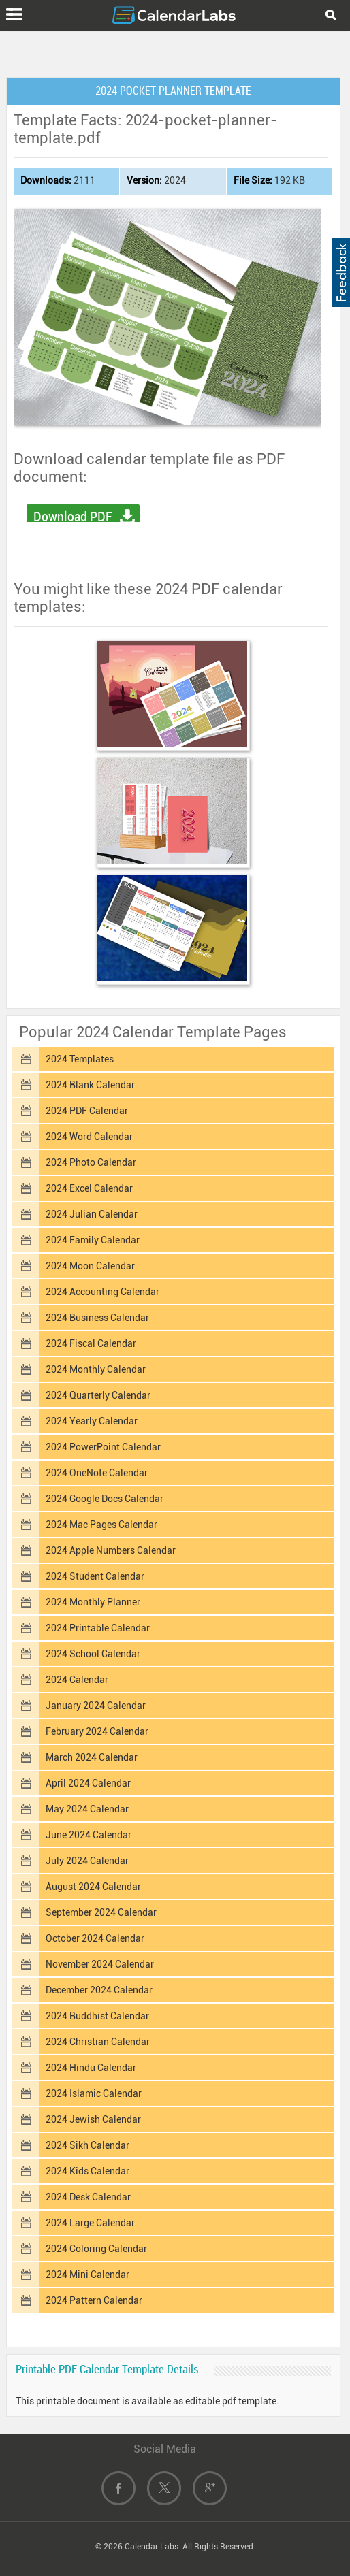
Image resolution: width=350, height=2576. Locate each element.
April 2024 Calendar (88, 1783)
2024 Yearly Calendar (92, 1421)
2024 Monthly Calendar (96, 1369)
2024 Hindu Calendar (91, 2067)
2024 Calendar (77, 1679)
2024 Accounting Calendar (102, 1291)
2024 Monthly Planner (93, 1602)
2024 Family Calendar (93, 1240)
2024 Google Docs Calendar (104, 1498)
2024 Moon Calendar (90, 1265)
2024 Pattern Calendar (94, 2300)
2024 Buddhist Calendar (97, 2015)
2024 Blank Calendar (90, 1084)
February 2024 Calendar (97, 1731)
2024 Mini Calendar (87, 2274)
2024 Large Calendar (90, 2222)
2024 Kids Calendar (87, 2171)
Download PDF (72, 516)
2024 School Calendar (93, 1653)
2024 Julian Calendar (92, 1214)
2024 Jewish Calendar (93, 2119)
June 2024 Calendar (88, 1834)
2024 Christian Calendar (98, 2041)
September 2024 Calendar (101, 1912)
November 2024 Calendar (100, 1964)
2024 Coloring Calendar (96, 2248)
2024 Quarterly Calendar (98, 1395)
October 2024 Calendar (95, 1938)
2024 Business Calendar (97, 1317)
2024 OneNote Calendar (97, 1472)
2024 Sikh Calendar (87, 2145)
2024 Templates (80, 1059)
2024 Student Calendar (95, 1576)
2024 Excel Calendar (89, 1188)
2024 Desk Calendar (88, 2196)
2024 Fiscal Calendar (91, 1343)
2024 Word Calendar (89, 1136)
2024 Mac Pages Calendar (101, 1524)
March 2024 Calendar (92, 1757)
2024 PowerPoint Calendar (103, 1446)
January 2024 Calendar (96, 1705)
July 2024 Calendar (87, 1860)
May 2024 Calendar (87, 1809)
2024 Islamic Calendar (94, 2093)
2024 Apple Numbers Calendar (111, 1550)
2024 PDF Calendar (87, 1110)
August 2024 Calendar (93, 1886)
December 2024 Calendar (99, 1990)
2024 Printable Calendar (98, 1628)
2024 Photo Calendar (91, 1162)
